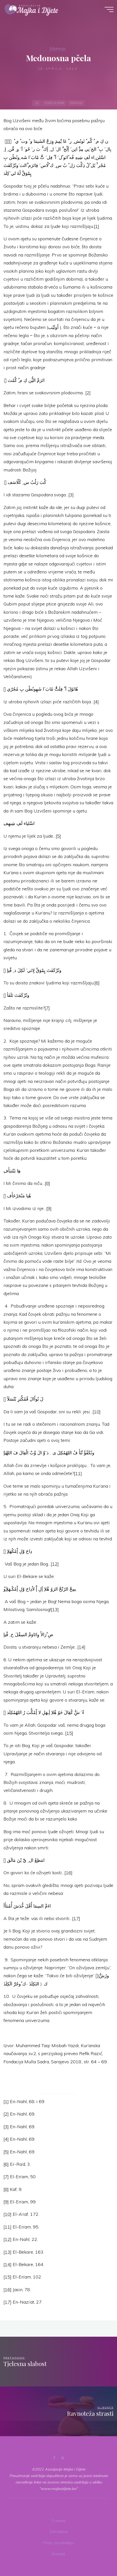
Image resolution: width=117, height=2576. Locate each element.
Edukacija (57, 48)
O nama (58, 2521)
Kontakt (58, 2554)
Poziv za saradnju (59, 2543)
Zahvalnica (59, 2531)
